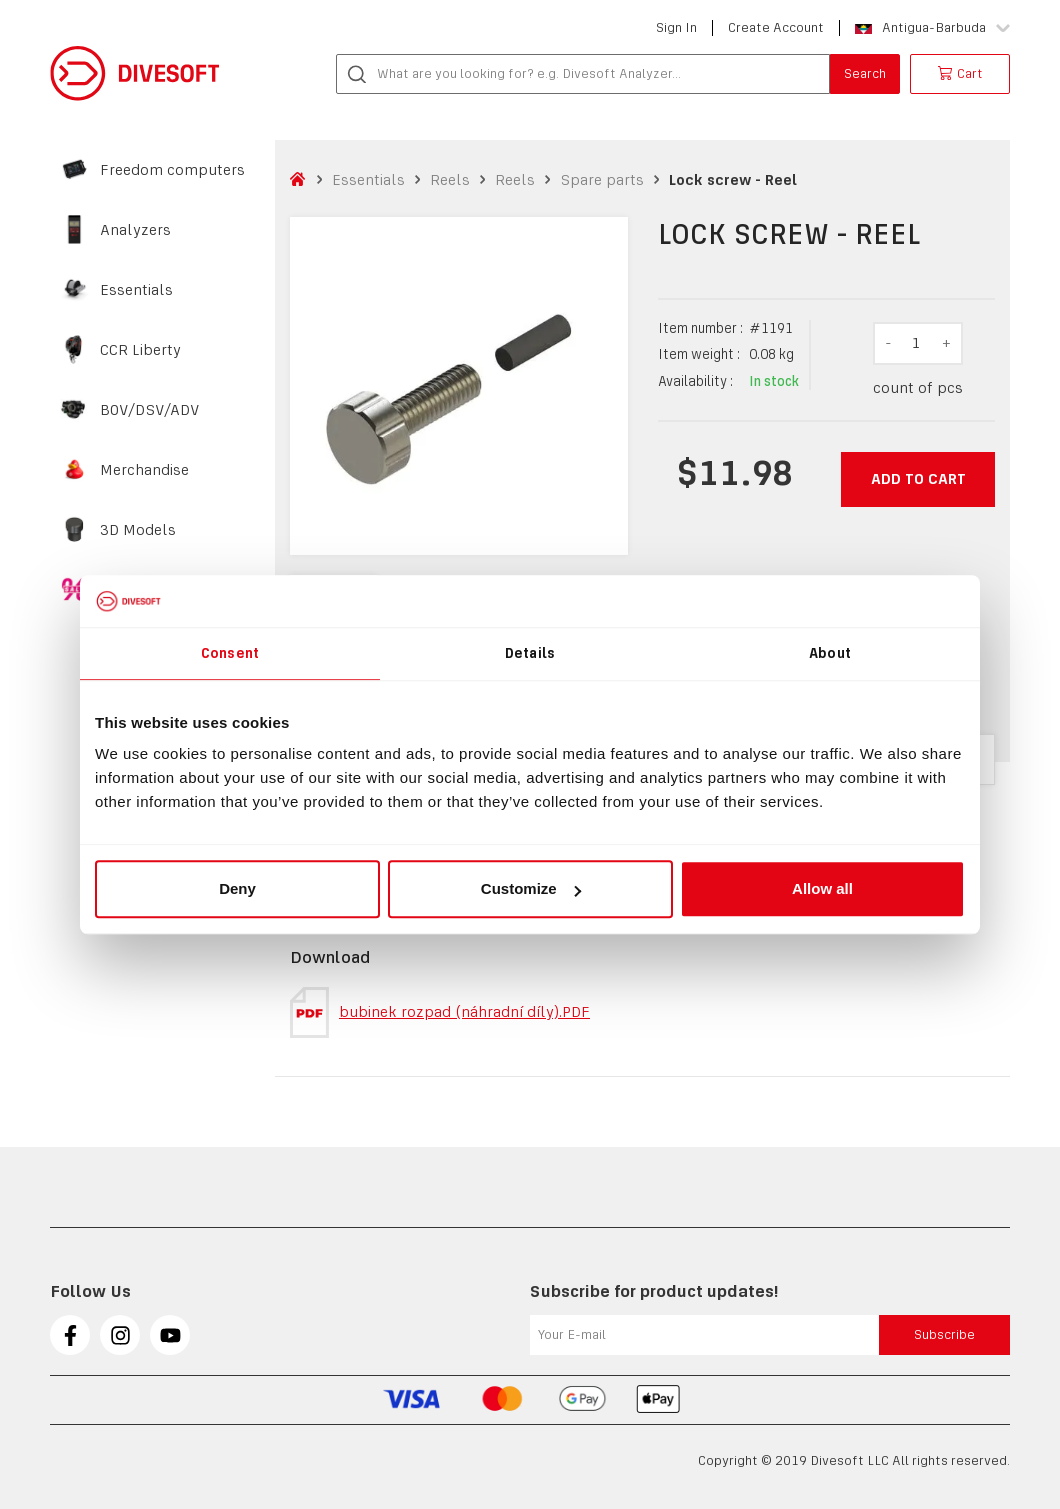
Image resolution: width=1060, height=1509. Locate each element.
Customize (531, 888)
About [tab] (830, 653)
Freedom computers (172, 170)
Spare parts (602, 179)
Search (865, 73)
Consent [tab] (230, 653)
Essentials (136, 290)
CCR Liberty (140, 350)
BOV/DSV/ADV (150, 410)
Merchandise (144, 470)
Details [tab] (530, 653)
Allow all (822, 888)
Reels (450, 179)
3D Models (138, 530)
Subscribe (944, 1334)
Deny (237, 888)
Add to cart (918, 478)
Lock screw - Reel (733, 179)
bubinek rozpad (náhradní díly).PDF (440, 1012)
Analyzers (135, 230)
